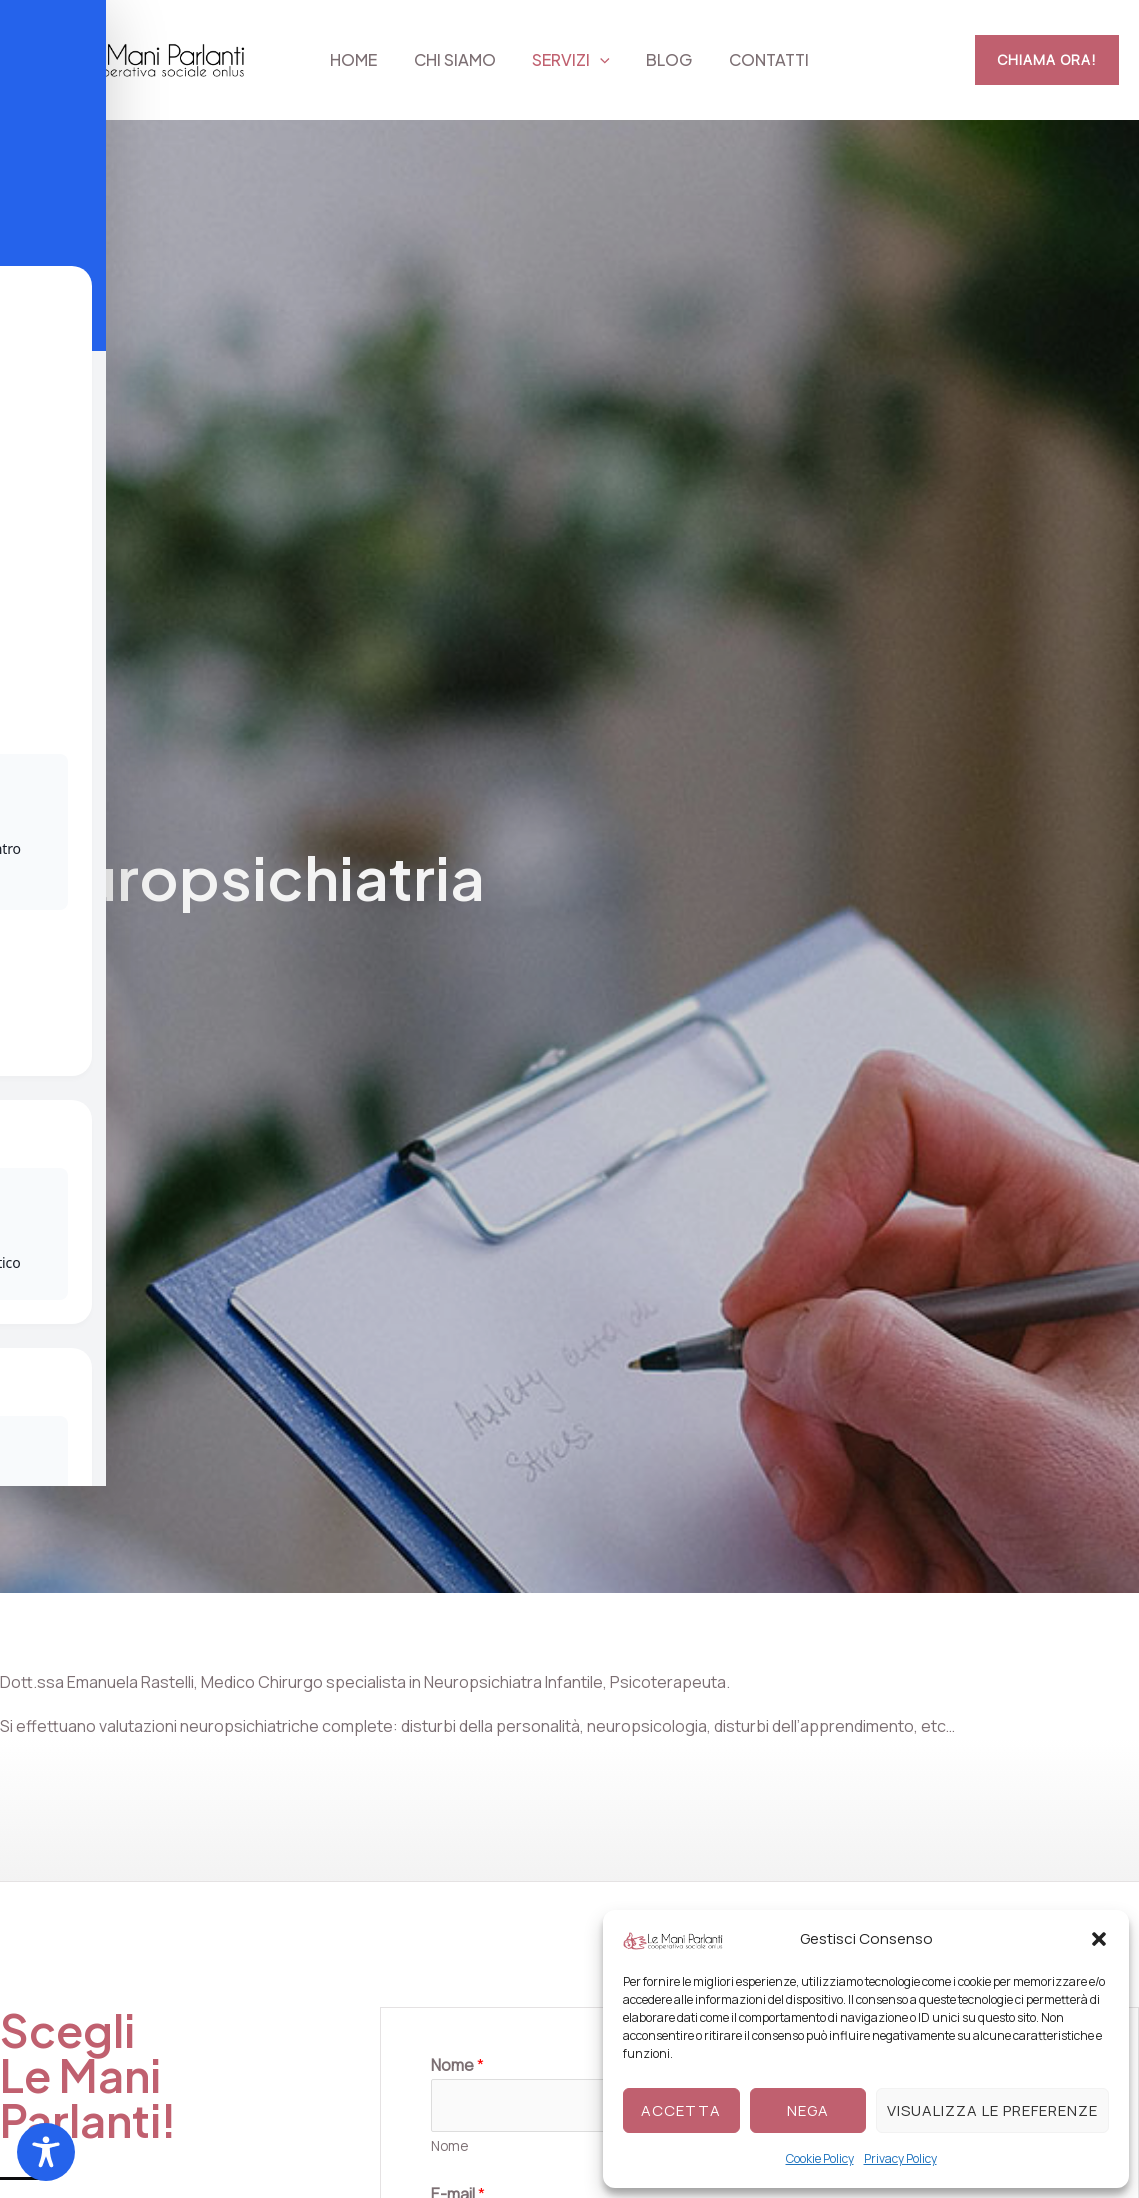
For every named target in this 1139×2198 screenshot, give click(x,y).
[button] (1099, 1939)
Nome (449, 2147)
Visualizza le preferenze (992, 2110)
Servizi (571, 60)
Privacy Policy (900, 2158)
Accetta (681, 2110)
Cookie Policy (820, 2158)
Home (362, 59)
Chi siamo (459, 59)
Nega (808, 2110)
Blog (665, 59)
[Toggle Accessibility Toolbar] (46, 2152)
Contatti (760, 59)
